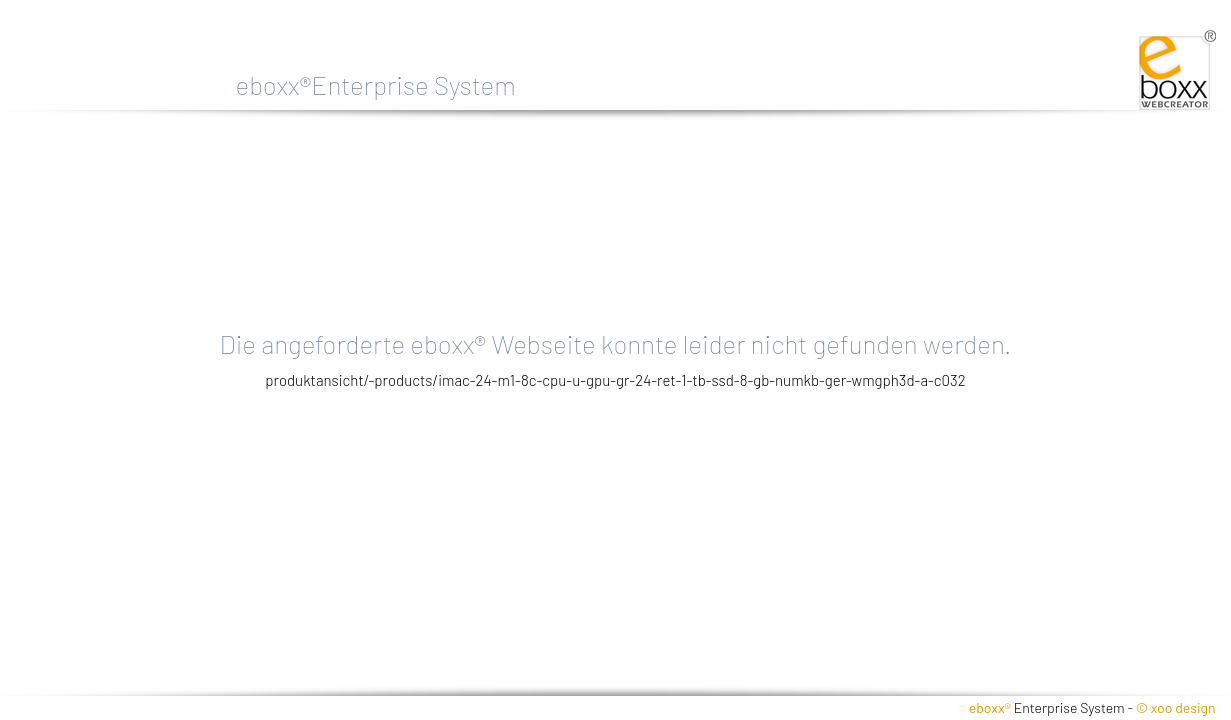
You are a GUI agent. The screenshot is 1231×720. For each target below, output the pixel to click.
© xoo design (1176, 707)
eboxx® (990, 707)
